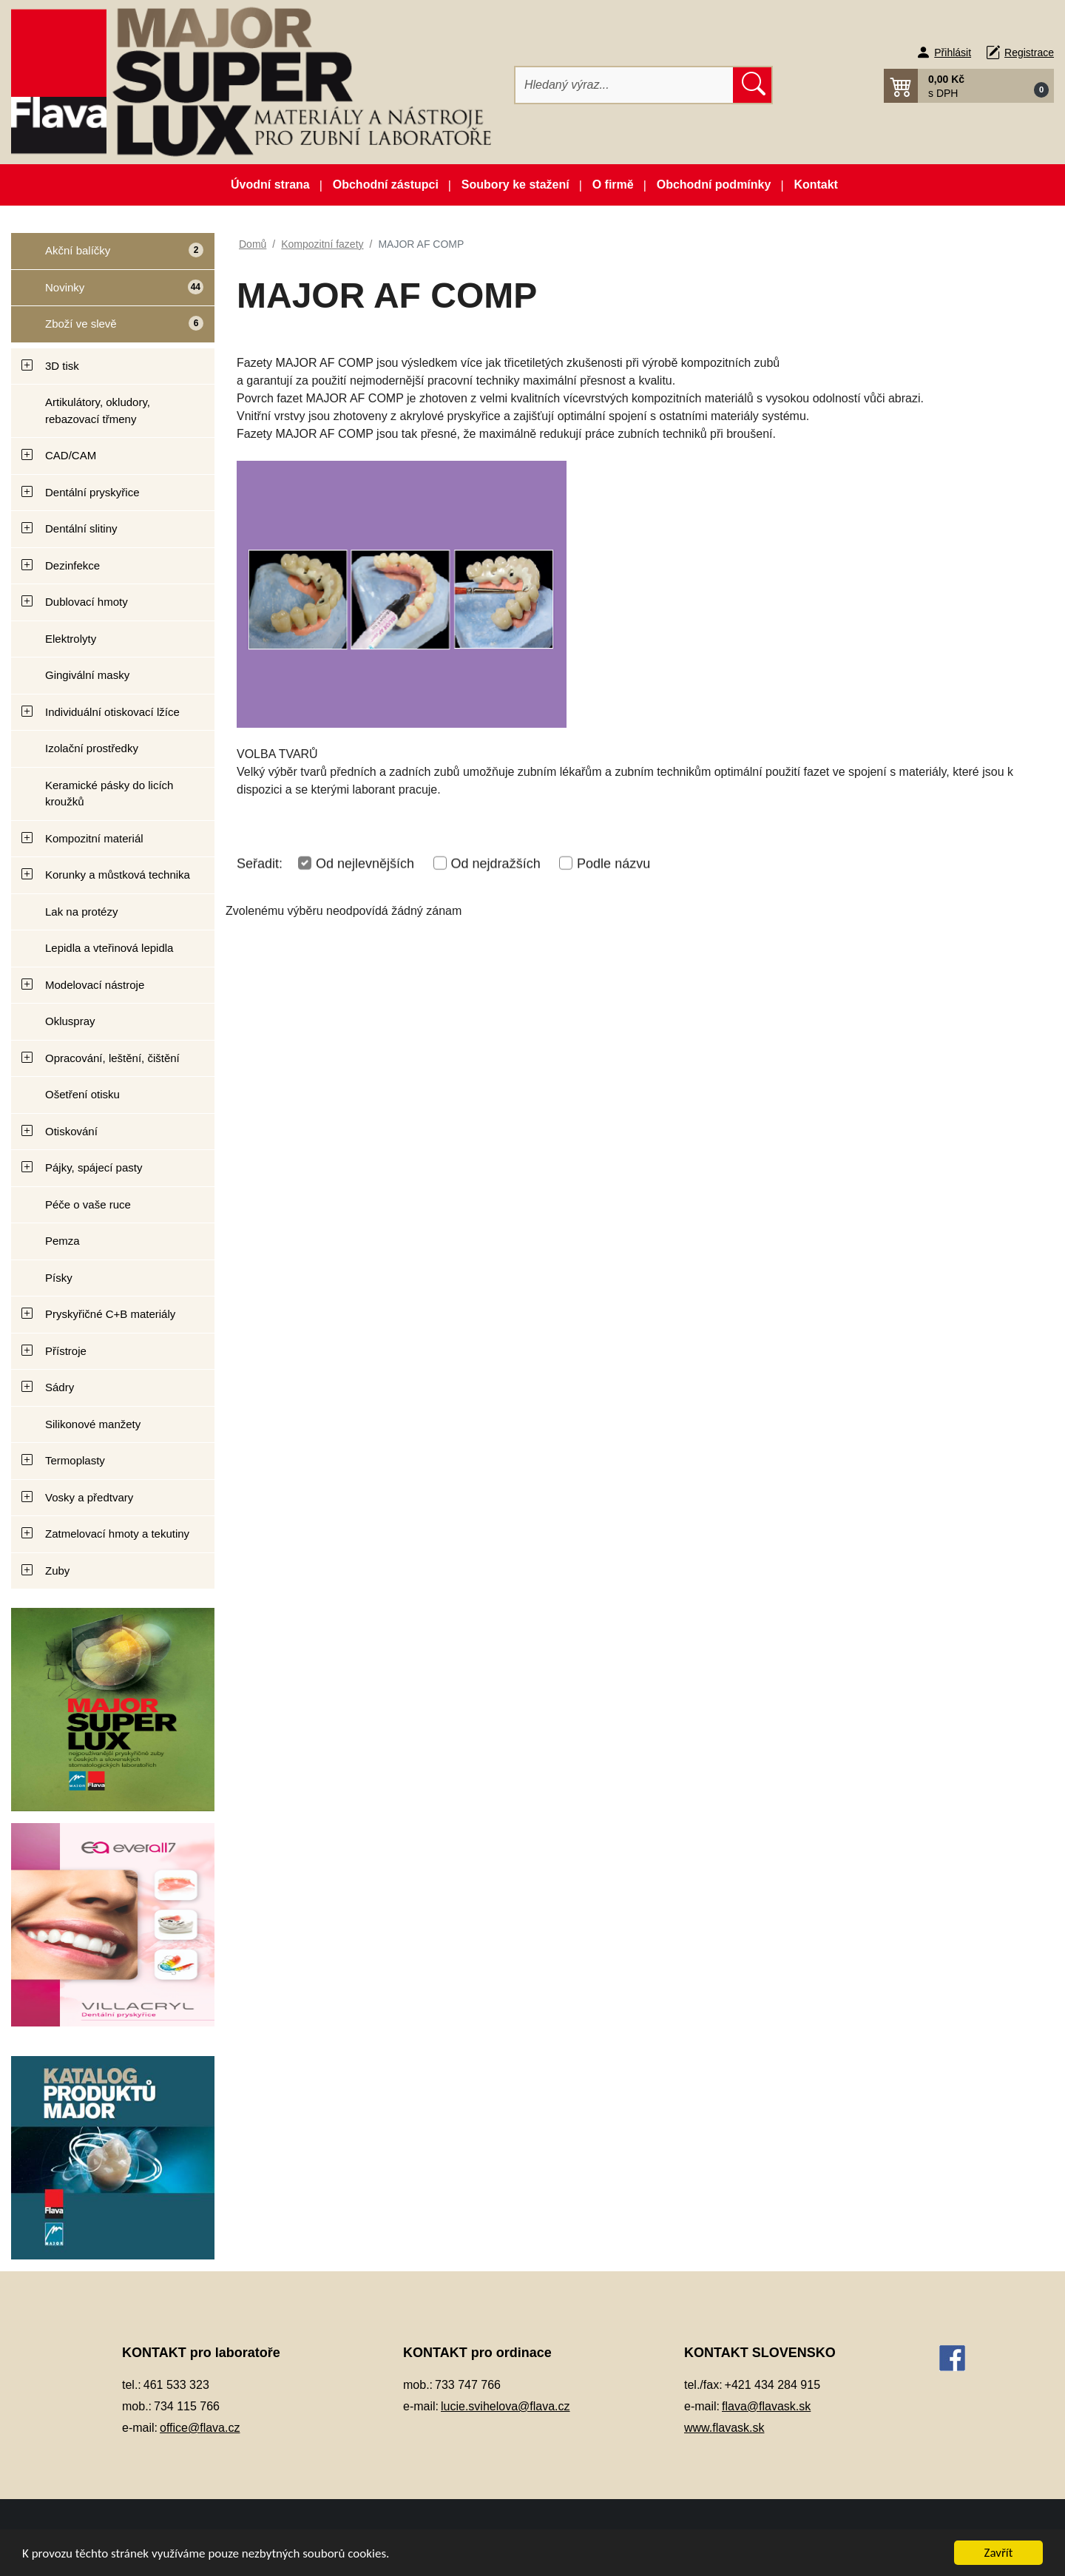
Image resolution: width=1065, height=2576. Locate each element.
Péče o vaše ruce (88, 1204)
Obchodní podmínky (714, 184)
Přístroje (66, 1351)
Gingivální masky (87, 675)
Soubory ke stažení (515, 184)
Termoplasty (75, 1460)
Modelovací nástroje (94, 984)
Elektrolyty (70, 638)
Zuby (57, 1570)
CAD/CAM (70, 455)
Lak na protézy (81, 911)
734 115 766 (187, 2406)
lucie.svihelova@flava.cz (505, 2406)
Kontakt (816, 184)
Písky (58, 1277)
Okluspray (70, 1021)
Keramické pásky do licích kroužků (109, 793)
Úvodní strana (270, 184)
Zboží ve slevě (108, 328)
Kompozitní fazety (322, 244)
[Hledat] (624, 85)
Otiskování (71, 1131)
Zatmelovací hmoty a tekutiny (117, 1533)
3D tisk (62, 365)
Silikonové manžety (93, 1424)
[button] (969, 86)
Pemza (62, 1240)
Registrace (1029, 52)
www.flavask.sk (724, 2427)
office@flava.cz (200, 2427)
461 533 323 (176, 2385)
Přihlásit (952, 52)
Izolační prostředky (91, 748)
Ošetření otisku (82, 1094)
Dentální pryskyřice (92, 492)
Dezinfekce (72, 565)
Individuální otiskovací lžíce (112, 712)
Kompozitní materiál (94, 838)
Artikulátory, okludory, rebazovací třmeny (97, 410)
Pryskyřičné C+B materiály (110, 1314)
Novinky (107, 293)
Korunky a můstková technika (117, 874)
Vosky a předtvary (89, 1497)
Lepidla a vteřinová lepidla (109, 948)
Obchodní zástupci (386, 184)
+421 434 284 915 (772, 2385)
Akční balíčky (107, 256)
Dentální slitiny (81, 528)
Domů (252, 244)
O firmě (613, 184)
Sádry (59, 1387)
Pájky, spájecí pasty (93, 1167)
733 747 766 (468, 2385)
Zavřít (998, 2552)
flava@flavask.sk (766, 2406)
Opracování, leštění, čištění (112, 1058)
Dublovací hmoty (86, 601)
